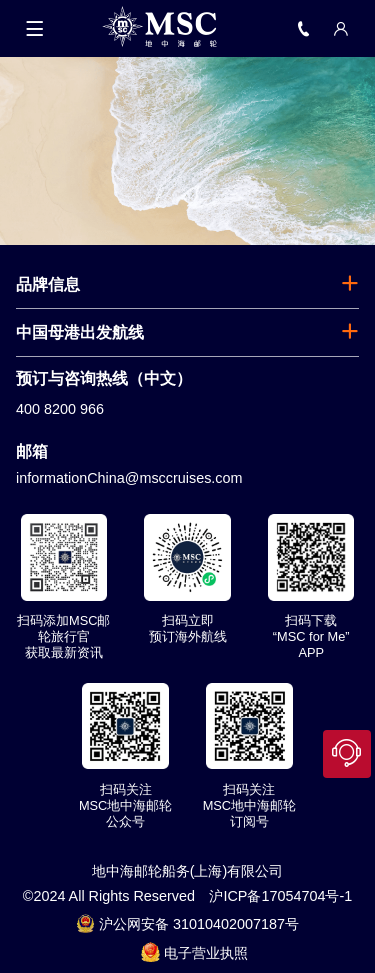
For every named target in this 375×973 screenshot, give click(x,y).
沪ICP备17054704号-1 (280, 896)
